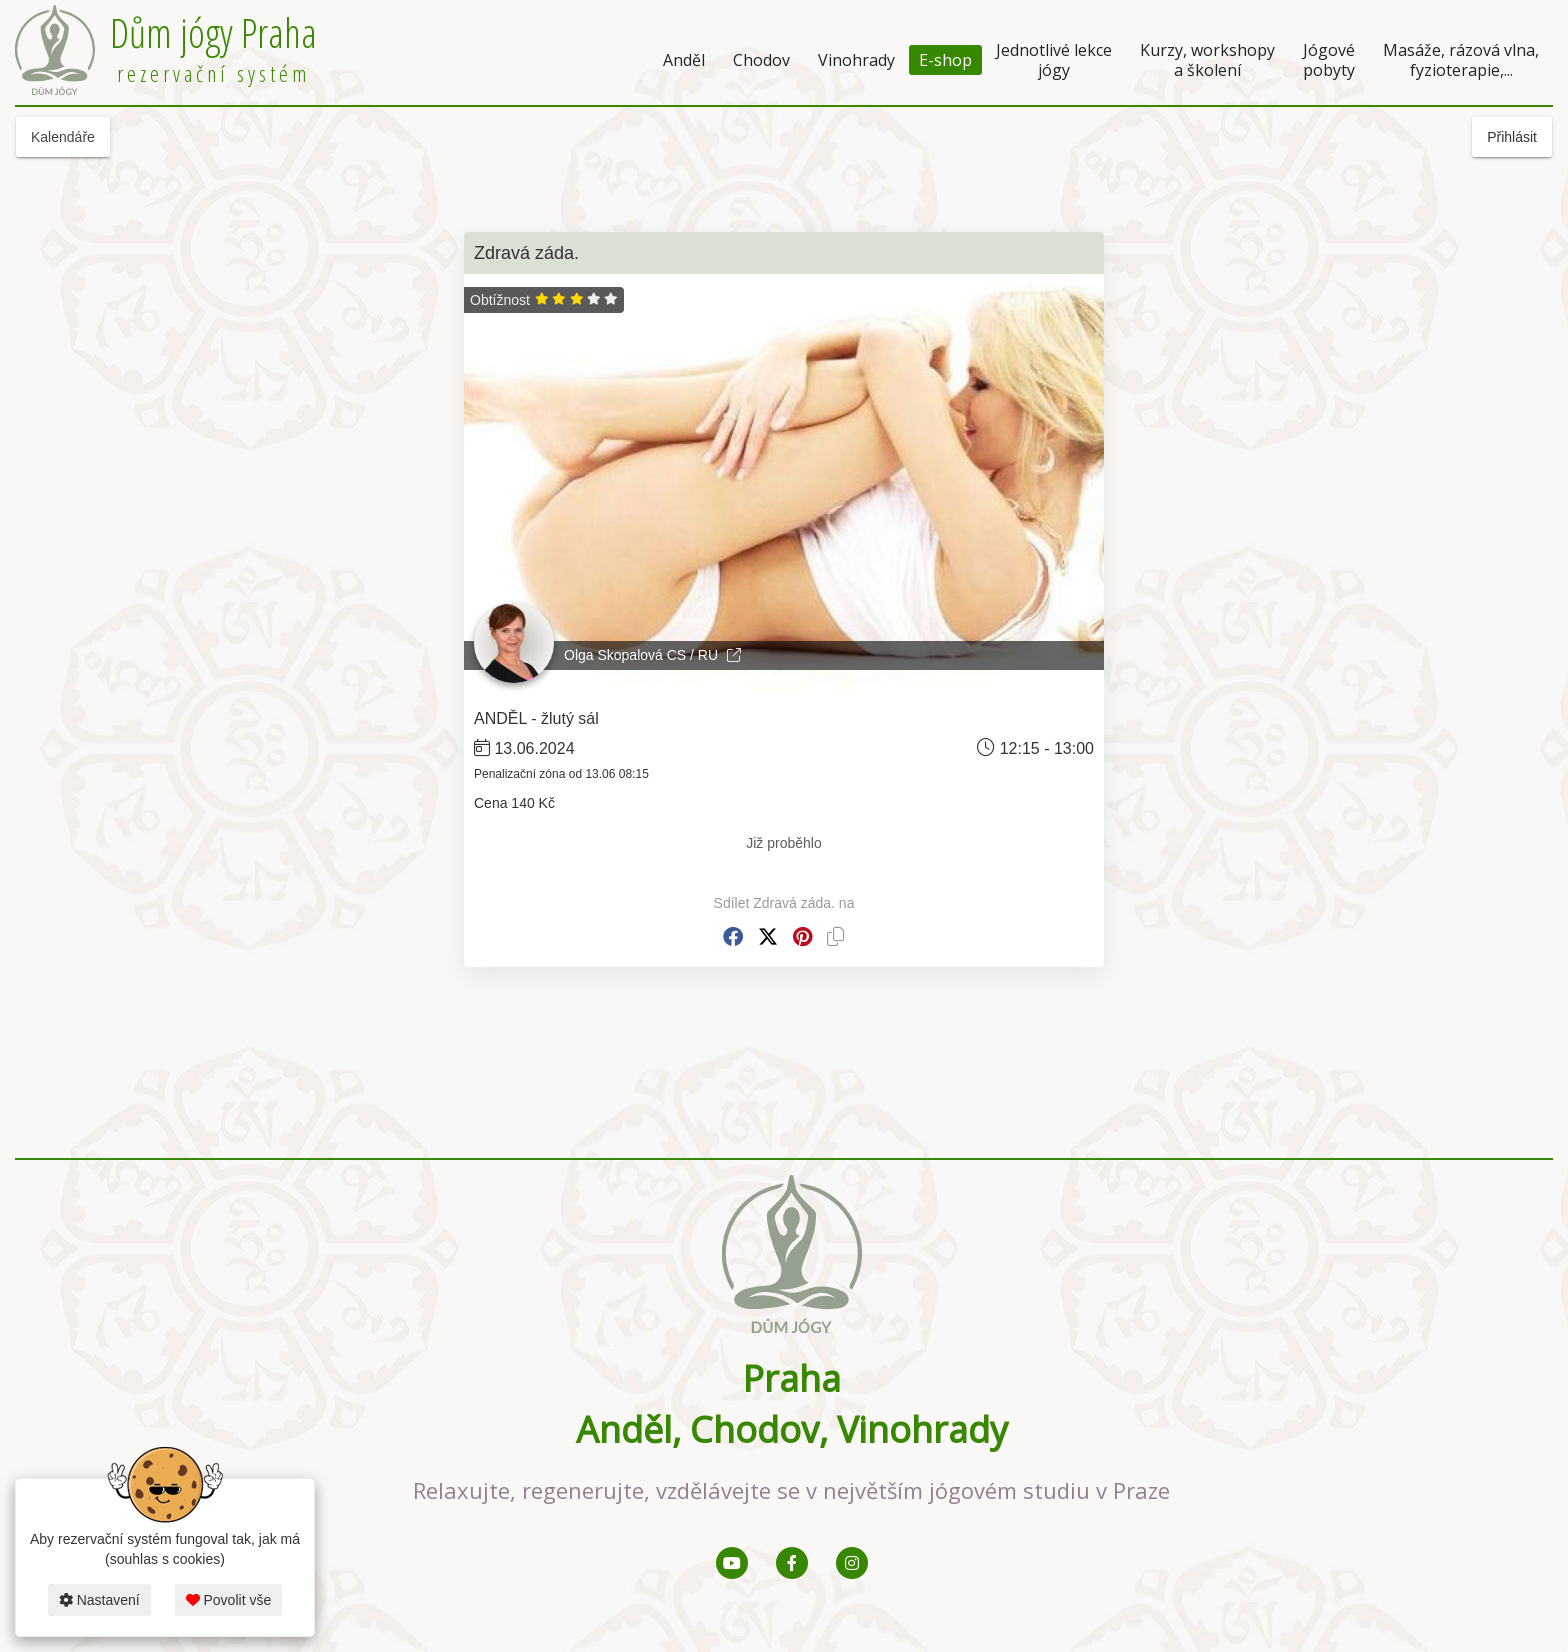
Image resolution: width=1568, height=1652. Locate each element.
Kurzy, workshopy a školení (1207, 60)
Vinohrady (856, 60)
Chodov (761, 60)
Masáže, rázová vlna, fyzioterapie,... (1461, 60)
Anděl (684, 60)
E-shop (945, 60)
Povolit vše (229, 1600)
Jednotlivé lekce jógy (1054, 60)
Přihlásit (1512, 137)
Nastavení (99, 1600)
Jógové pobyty (1329, 60)
